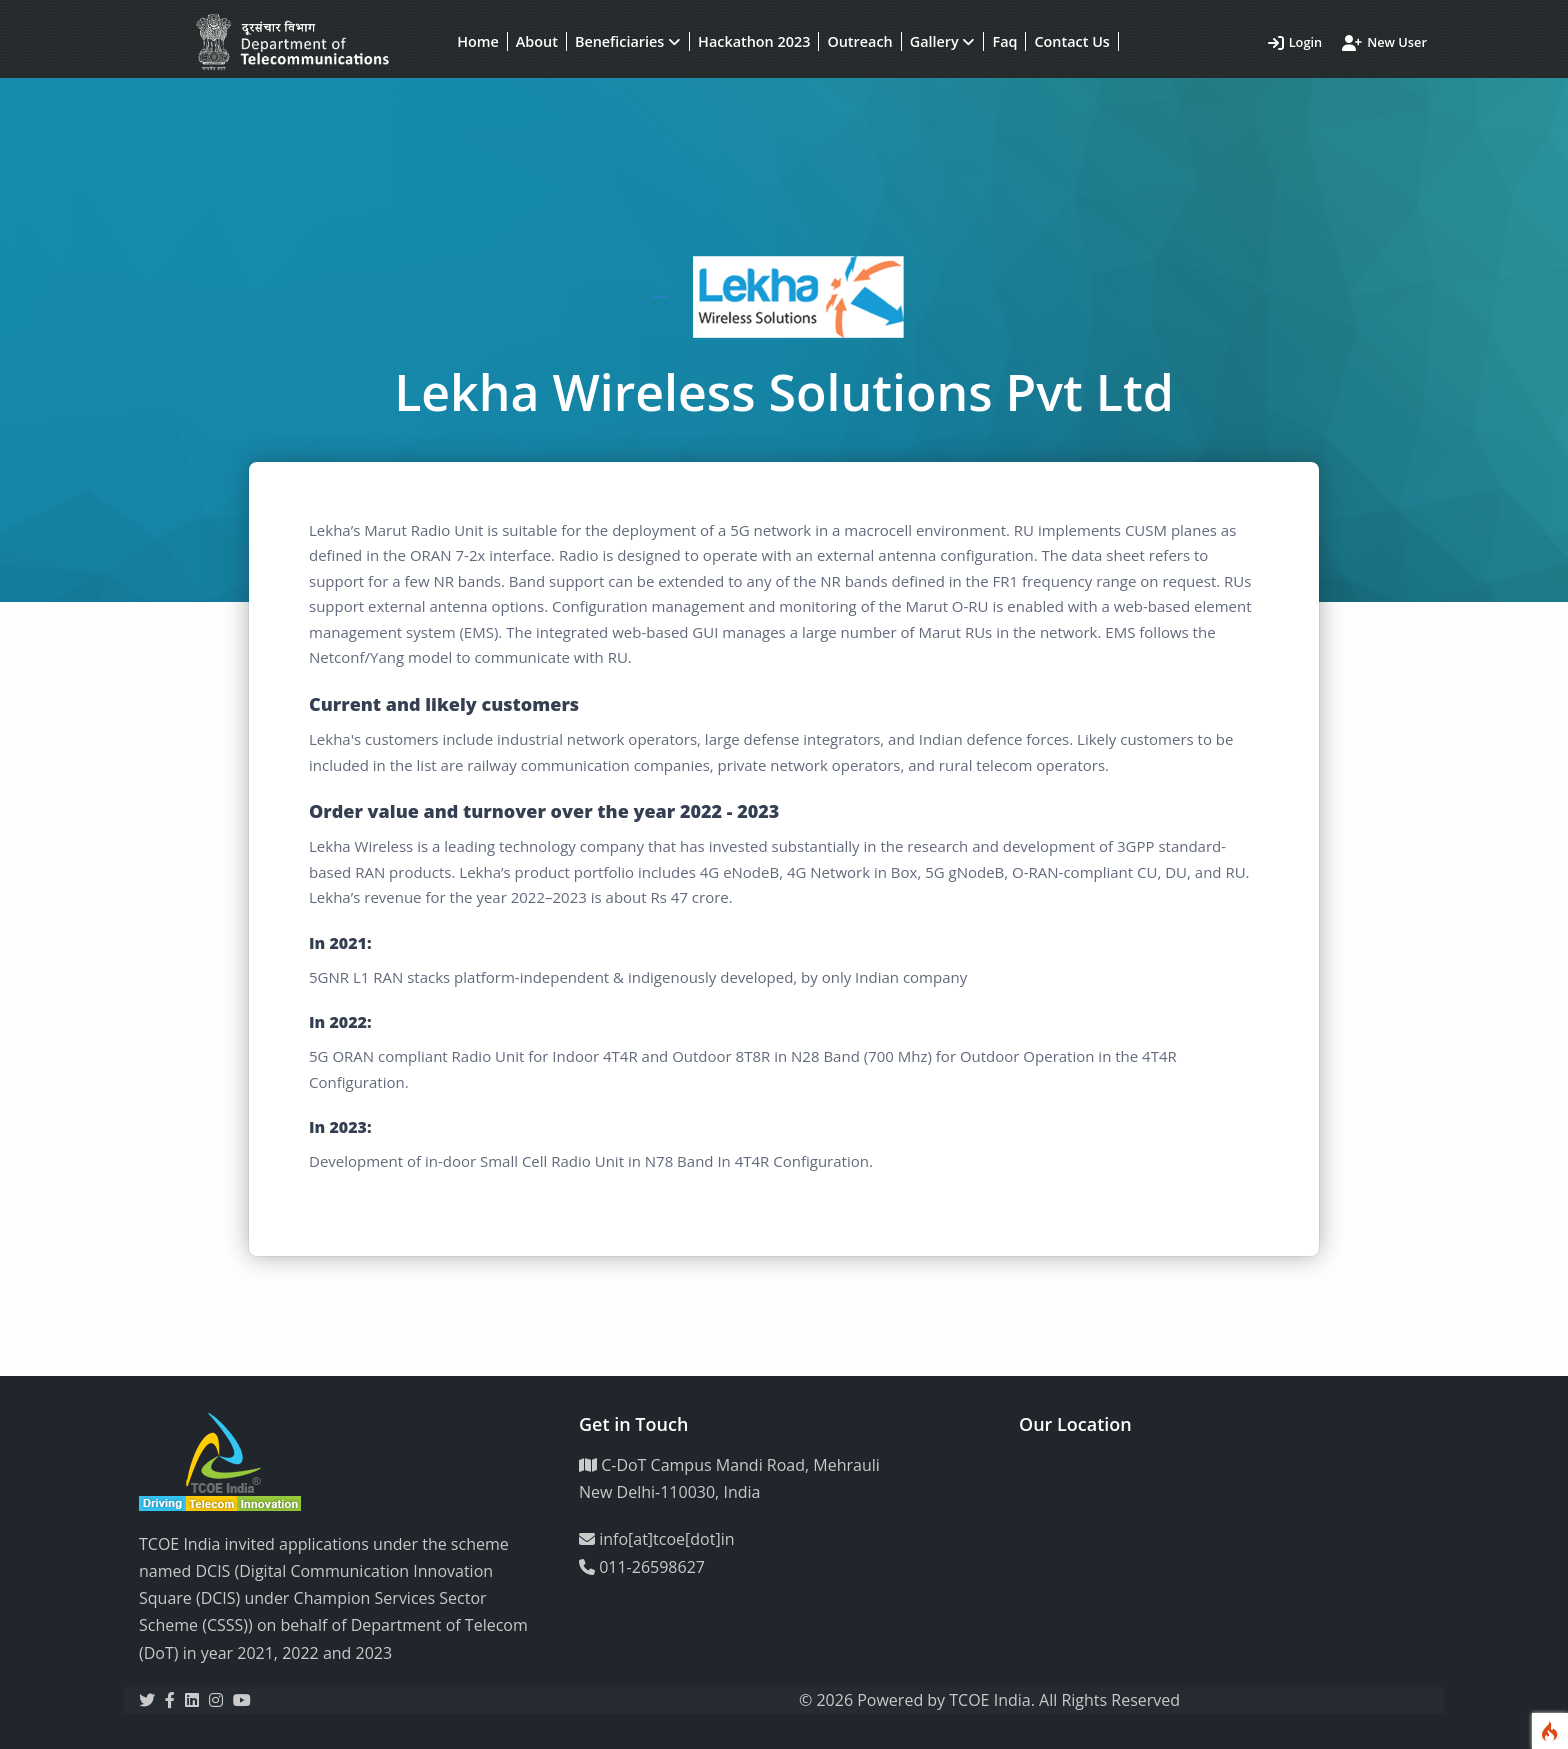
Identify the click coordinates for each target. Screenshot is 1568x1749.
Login (1295, 42)
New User (1384, 42)
